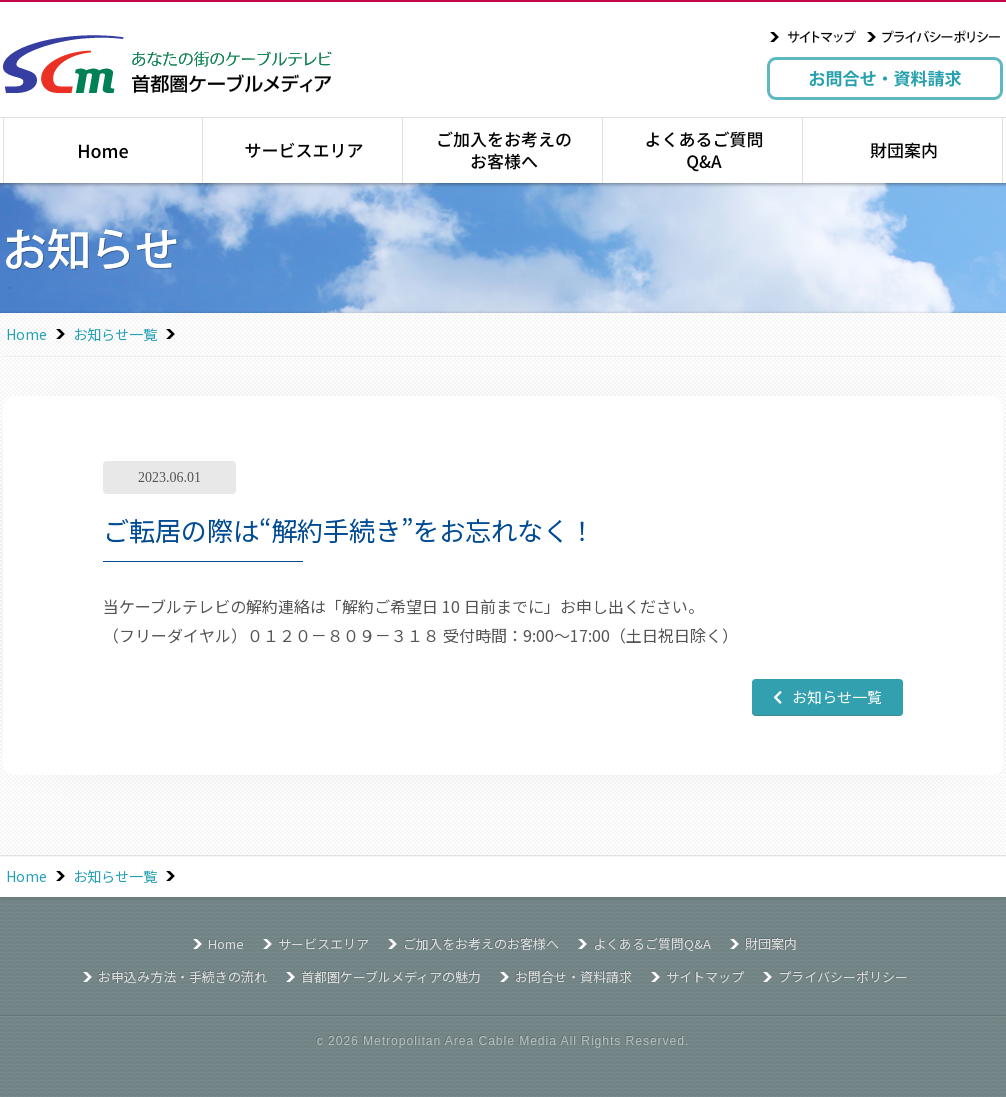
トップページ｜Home (103, 150)
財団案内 (902, 150)
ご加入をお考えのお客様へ (502, 150)
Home (26, 334)
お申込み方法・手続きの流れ (182, 976)
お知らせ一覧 (115, 334)
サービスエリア (302, 150)
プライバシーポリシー (934, 37)
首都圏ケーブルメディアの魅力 (391, 976)
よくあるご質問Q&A (702, 150)
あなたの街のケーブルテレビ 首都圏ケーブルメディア (167, 64)
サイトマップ (813, 37)
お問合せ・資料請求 (885, 78)
